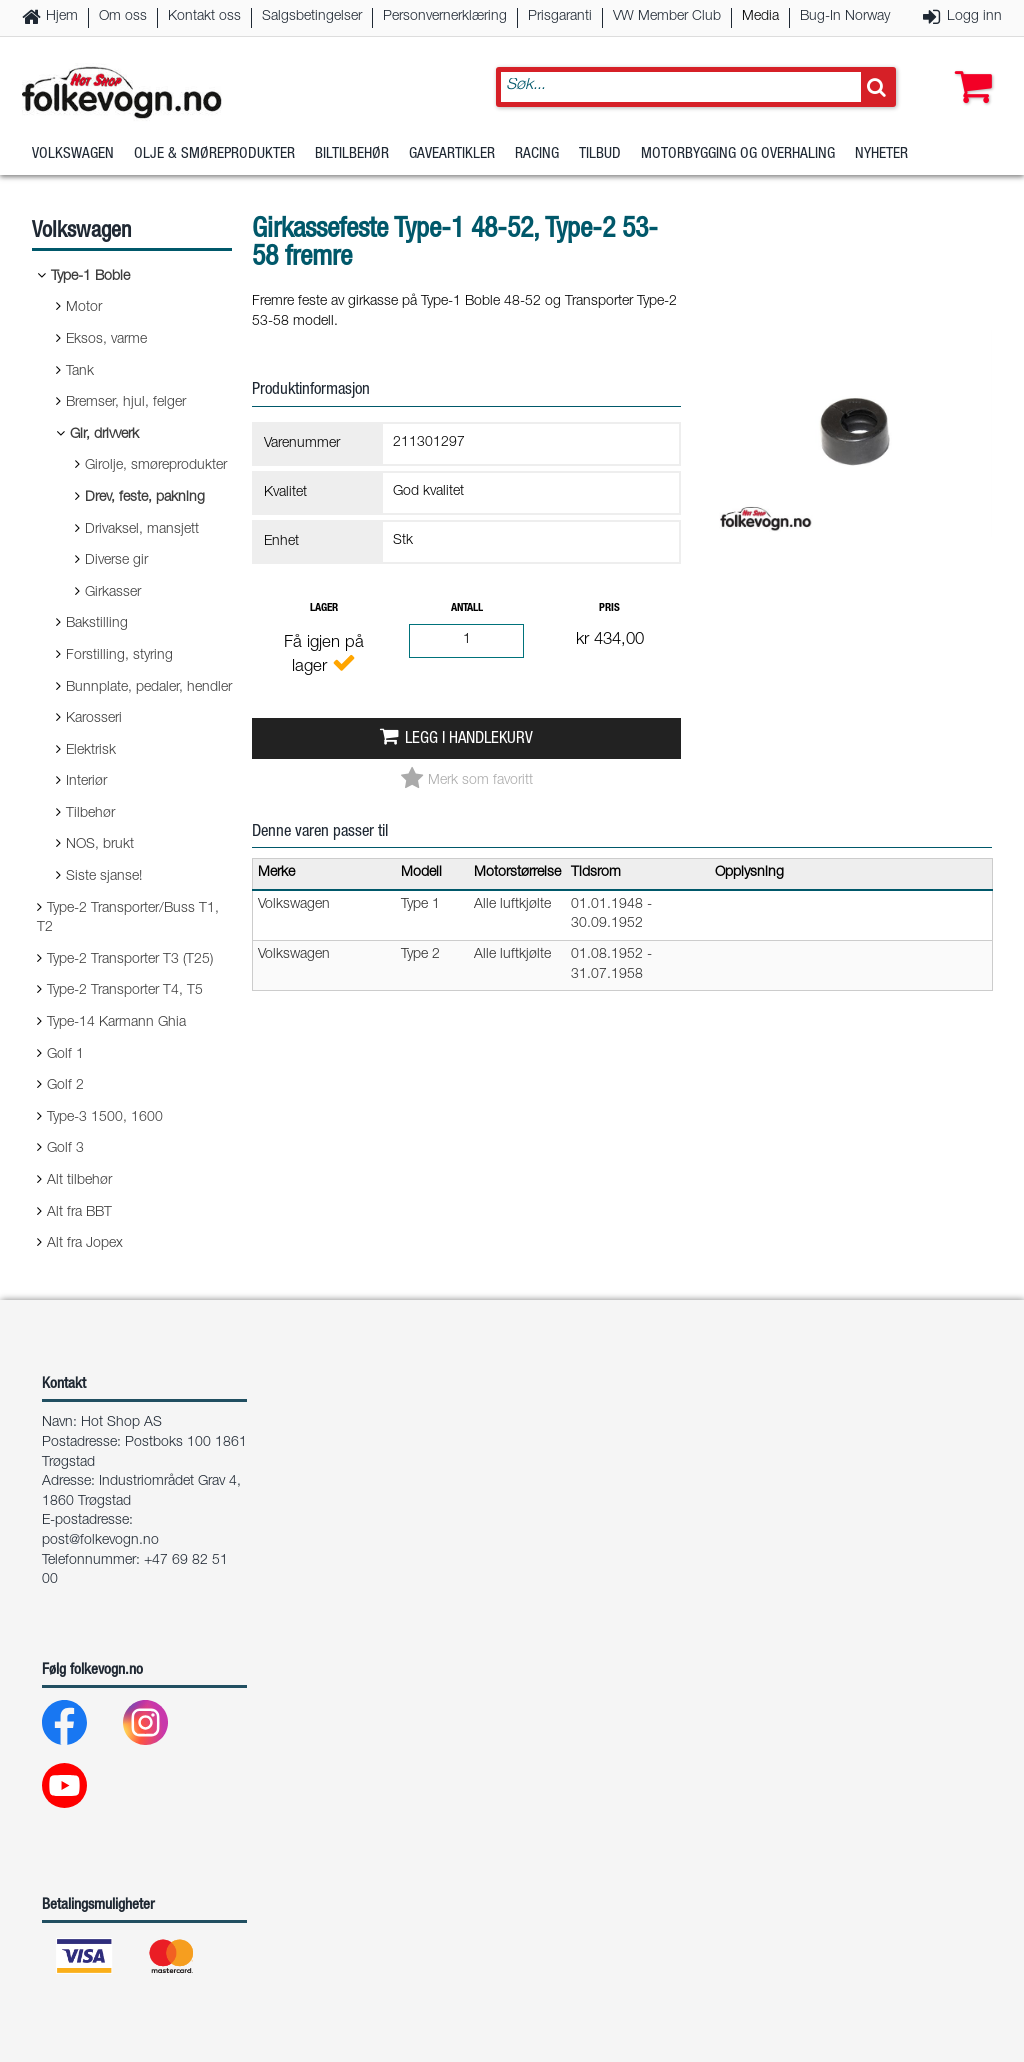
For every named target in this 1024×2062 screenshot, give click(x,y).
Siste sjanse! (104, 877)
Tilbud (600, 154)
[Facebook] (80, 1727)
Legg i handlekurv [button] (469, 739)
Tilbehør (90, 814)
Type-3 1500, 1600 (105, 1118)
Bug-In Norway (845, 17)
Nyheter (881, 154)
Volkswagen (73, 154)
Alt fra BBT (79, 1213)
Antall (467, 608)
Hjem (62, 17)
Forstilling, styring (119, 656)
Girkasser (113, 593)
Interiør (86, 782)
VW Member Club (667, 17)
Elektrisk (91, 751)
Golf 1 (65, 1055)
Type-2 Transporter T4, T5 (125, 991)
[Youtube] (80, 1790)
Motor (84, 308)
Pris (609, 608)
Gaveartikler (452, 154)
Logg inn (974, 17)
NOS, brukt (100, 845)
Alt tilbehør (79, 1181)
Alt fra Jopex (85, 1244)
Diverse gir (116, 561)
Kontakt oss (204, 17)
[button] (969, 67)
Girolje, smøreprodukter (156, 466)
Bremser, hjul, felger (126, 403)
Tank (80, 372)
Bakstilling (97, 624)
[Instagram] (161, 1727)
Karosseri (94, 719)
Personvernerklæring (445, 17)
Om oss (123, 17)
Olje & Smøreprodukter (214, 154)
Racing (537, 154)
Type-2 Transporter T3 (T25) (130, 960)
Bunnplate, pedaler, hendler (149, 688)
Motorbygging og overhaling (738, 154)
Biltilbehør (352, 154)
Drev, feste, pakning (145, 498)
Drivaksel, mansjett (142, 530)
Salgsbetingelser (312, 17)
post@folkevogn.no (100, 1541)
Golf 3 (65, 1149)
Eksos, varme (106, 340)
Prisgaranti (560, 17)
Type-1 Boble (90, 277)
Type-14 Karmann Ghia (116, 1023)
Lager (324, 608)
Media (760, 17)
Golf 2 (65, 1086)
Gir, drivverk (104, 435)
